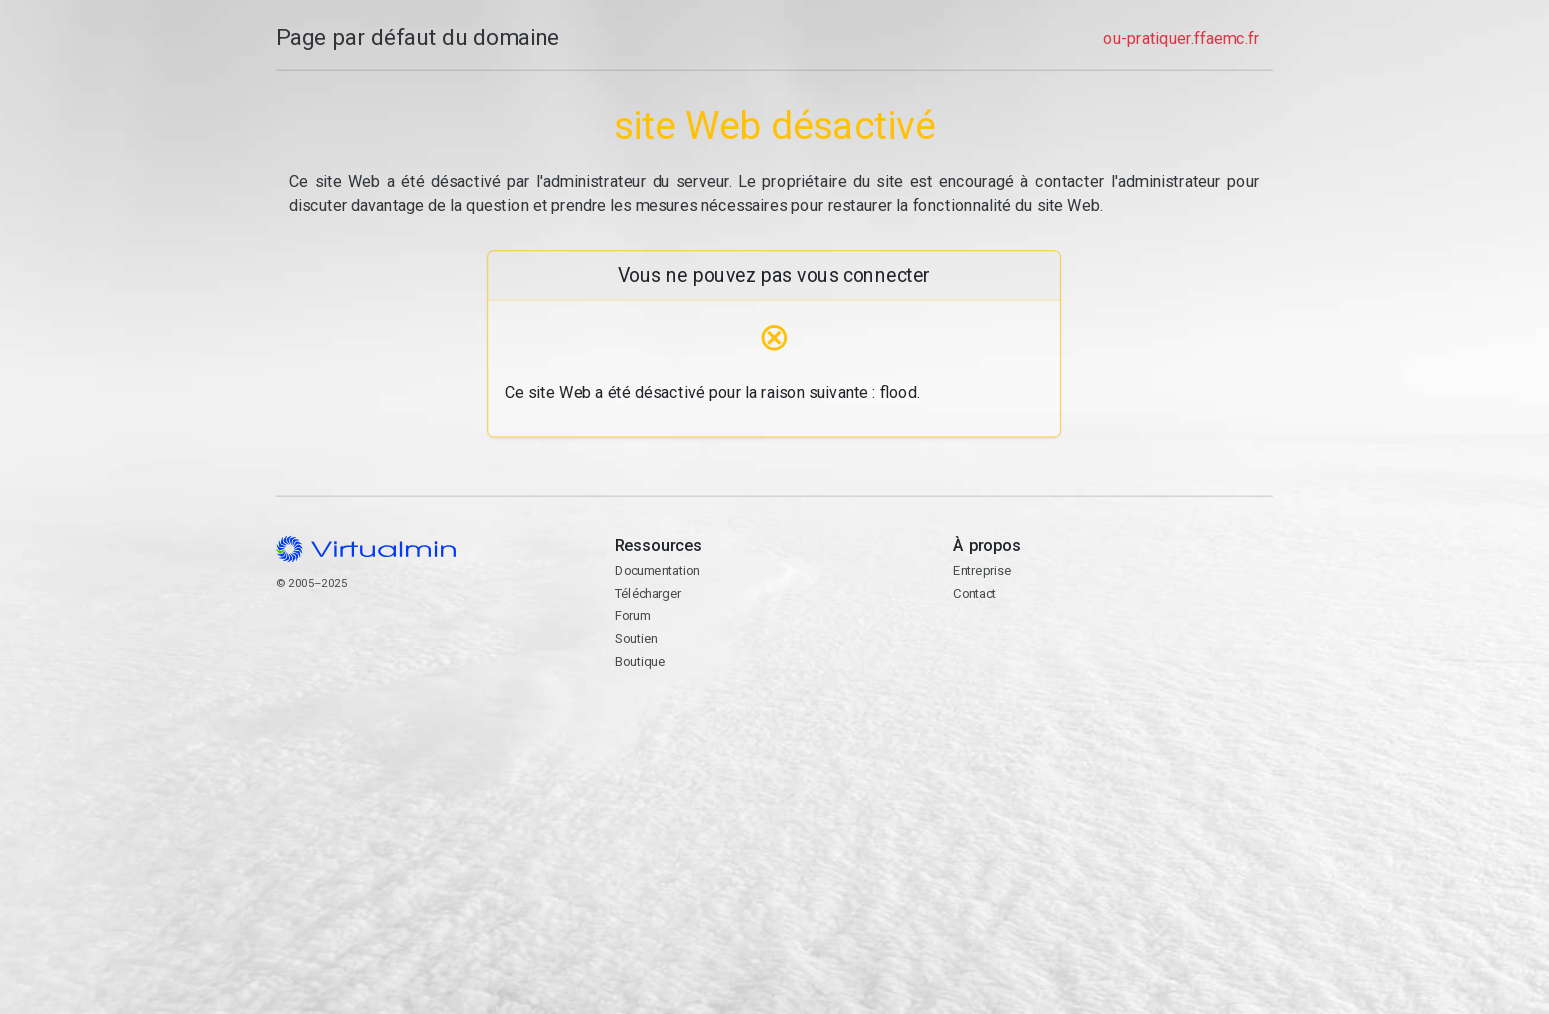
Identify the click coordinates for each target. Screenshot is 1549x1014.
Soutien (636, 638)
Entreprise (983, 570)
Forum (633, 615)
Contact (1113, 668)
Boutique (640, 661)
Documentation (657, 570)
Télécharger (648, 593)
